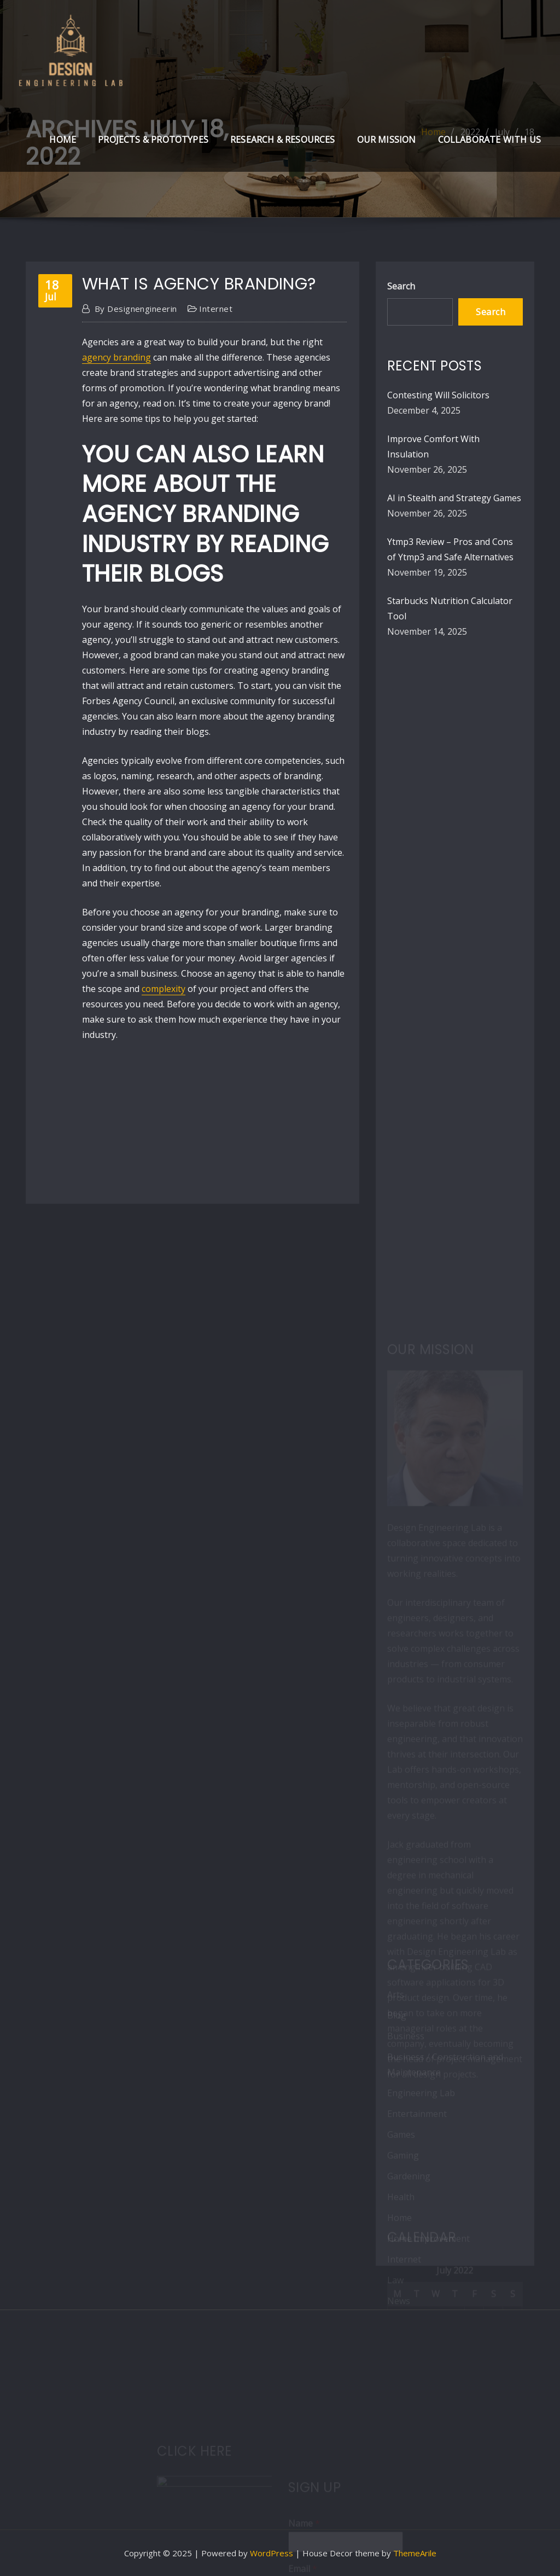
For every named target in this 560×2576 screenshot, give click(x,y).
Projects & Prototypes (153, 140)
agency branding (116, 357)
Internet (215, 308)
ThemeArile (414, 2553)
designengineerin (136, 308)
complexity (163, 989)
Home (62, 140)
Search (401, 286)
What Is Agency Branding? (199, 283)
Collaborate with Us (489, 140)
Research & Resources (282, 140)
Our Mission (386, 140)
